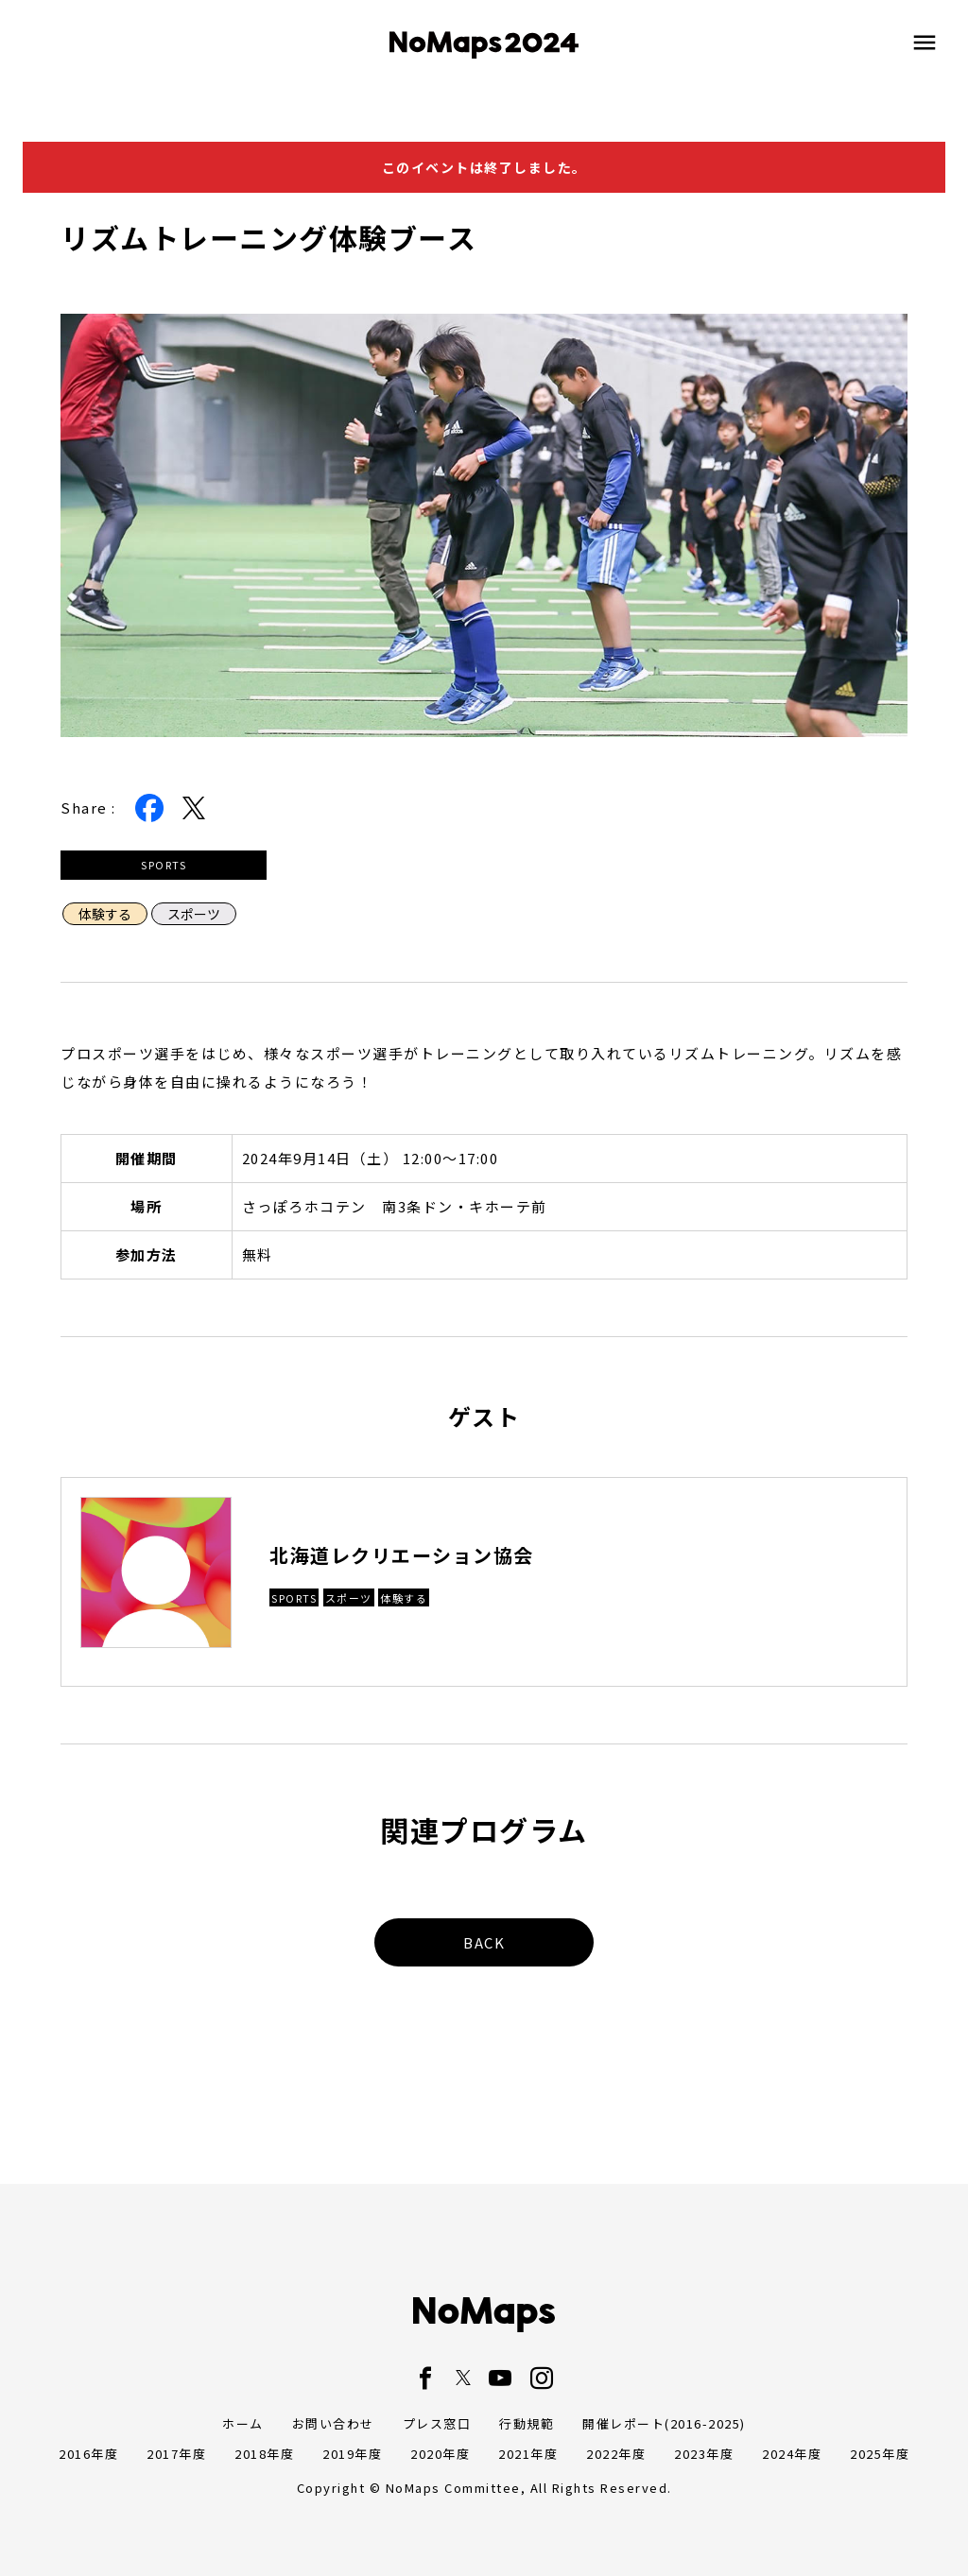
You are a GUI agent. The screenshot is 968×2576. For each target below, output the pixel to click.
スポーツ (193, 913)
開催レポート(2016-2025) (664, 2423)
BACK (484, 1942)
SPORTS (163, 864)
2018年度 (264, 2454)
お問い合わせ (333, 2423)
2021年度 (528, 2454)
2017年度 (176, 2454)
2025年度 (879, 2454)
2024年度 (791, 2454)
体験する (104, 913)
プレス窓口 (437, 2423)
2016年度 (88, 2454)
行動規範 (526, 2423)
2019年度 (352, 2454)
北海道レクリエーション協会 (401, 1555)
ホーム (243, 2423)
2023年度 (704, 2454)
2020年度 (440, 2454)
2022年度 (616, 2454)
